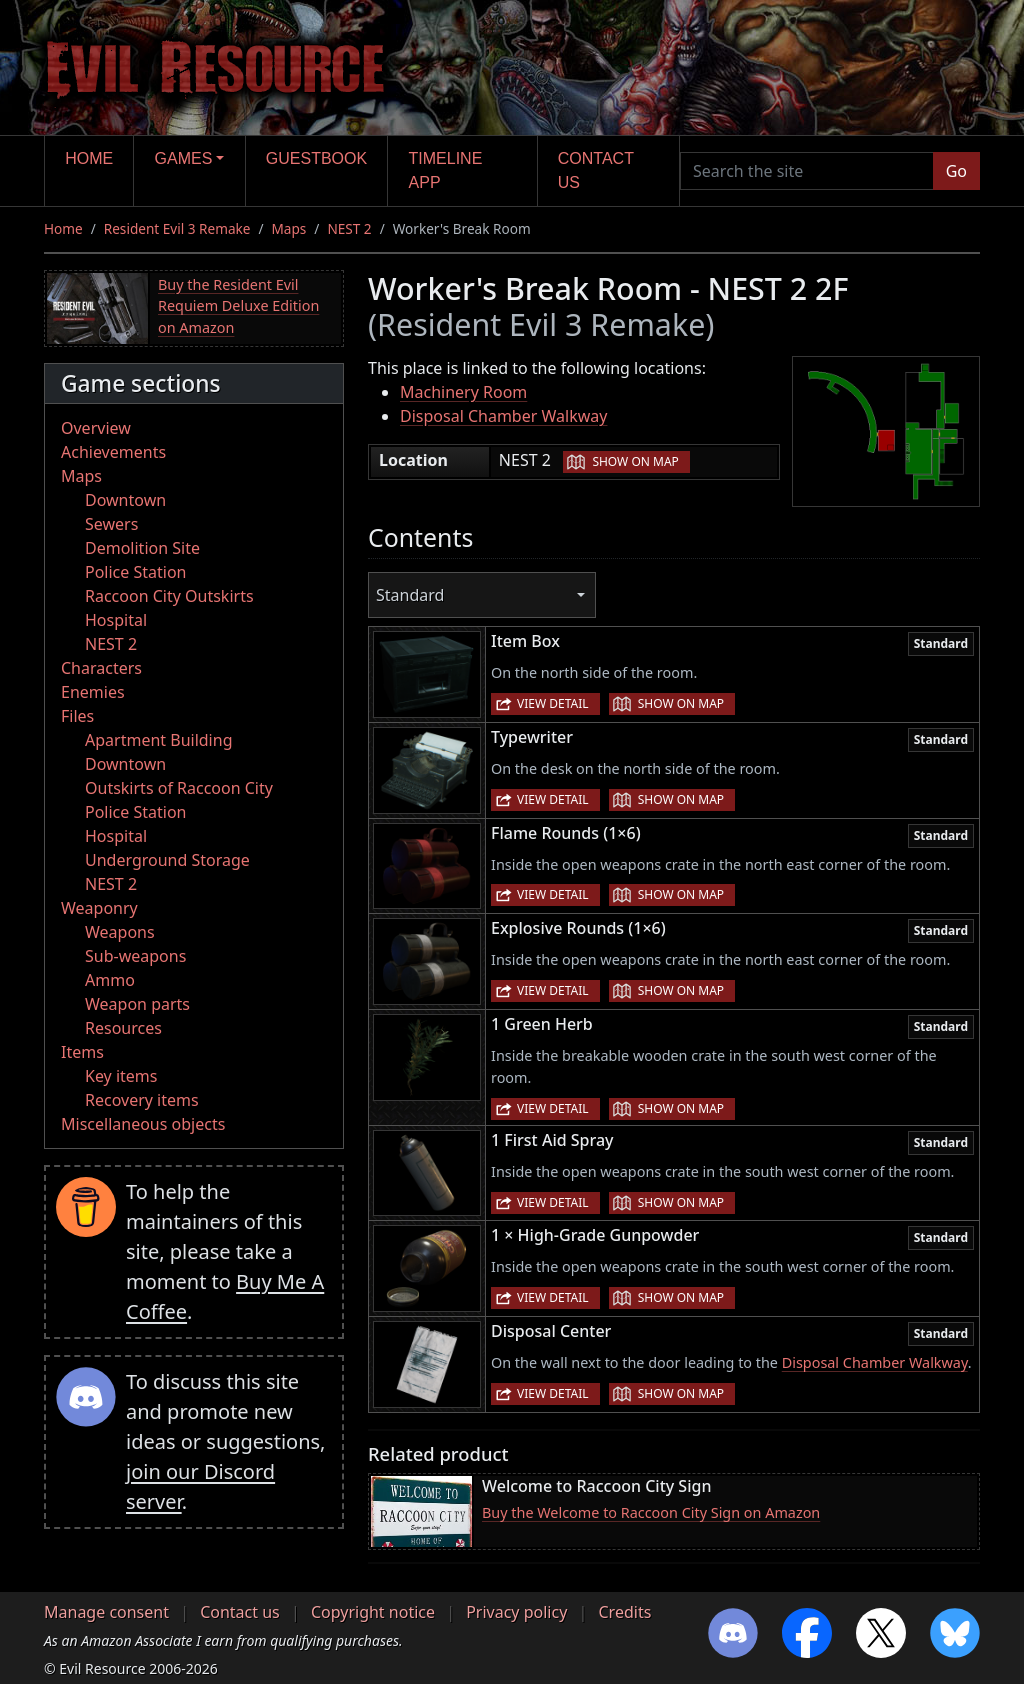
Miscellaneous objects (143, 1124)
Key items (121, 1076)
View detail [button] (553, 703)
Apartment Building (158, 740)
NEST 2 (349, 228)
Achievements (113, 452)
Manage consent (106, 1612)
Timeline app (446, 170)
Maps (289, 228)
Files (77, 716)
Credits (624, 1612)
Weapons (120, 932)
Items (82, 1052)
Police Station (136, 572)
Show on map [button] (635, 461)
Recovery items (142, 1100)
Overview (96, 428)
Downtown (125, 500)
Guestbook (316, 158)
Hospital (116, 620)
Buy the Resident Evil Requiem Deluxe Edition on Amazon (238, 306)
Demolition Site (142, 548)
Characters (101, 668)
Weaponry (99, 908)
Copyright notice (373, 1612)
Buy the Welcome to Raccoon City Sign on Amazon (651, 1512)
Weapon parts (137, 1004)
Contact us (596, 170)
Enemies (93, 692)
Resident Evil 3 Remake (177, 228)
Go (956, 171)
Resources (123, 1028)
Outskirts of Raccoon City (179, 788)
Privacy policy (516, 1612)
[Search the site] (807, 171)
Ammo (110, 980)
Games (184, 158)
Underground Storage (167, 860)
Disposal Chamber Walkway (503, 416)
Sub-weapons (135, 956)
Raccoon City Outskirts (169, 596)
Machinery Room (463, 392)
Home (89, 158)
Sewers (111, 524)
